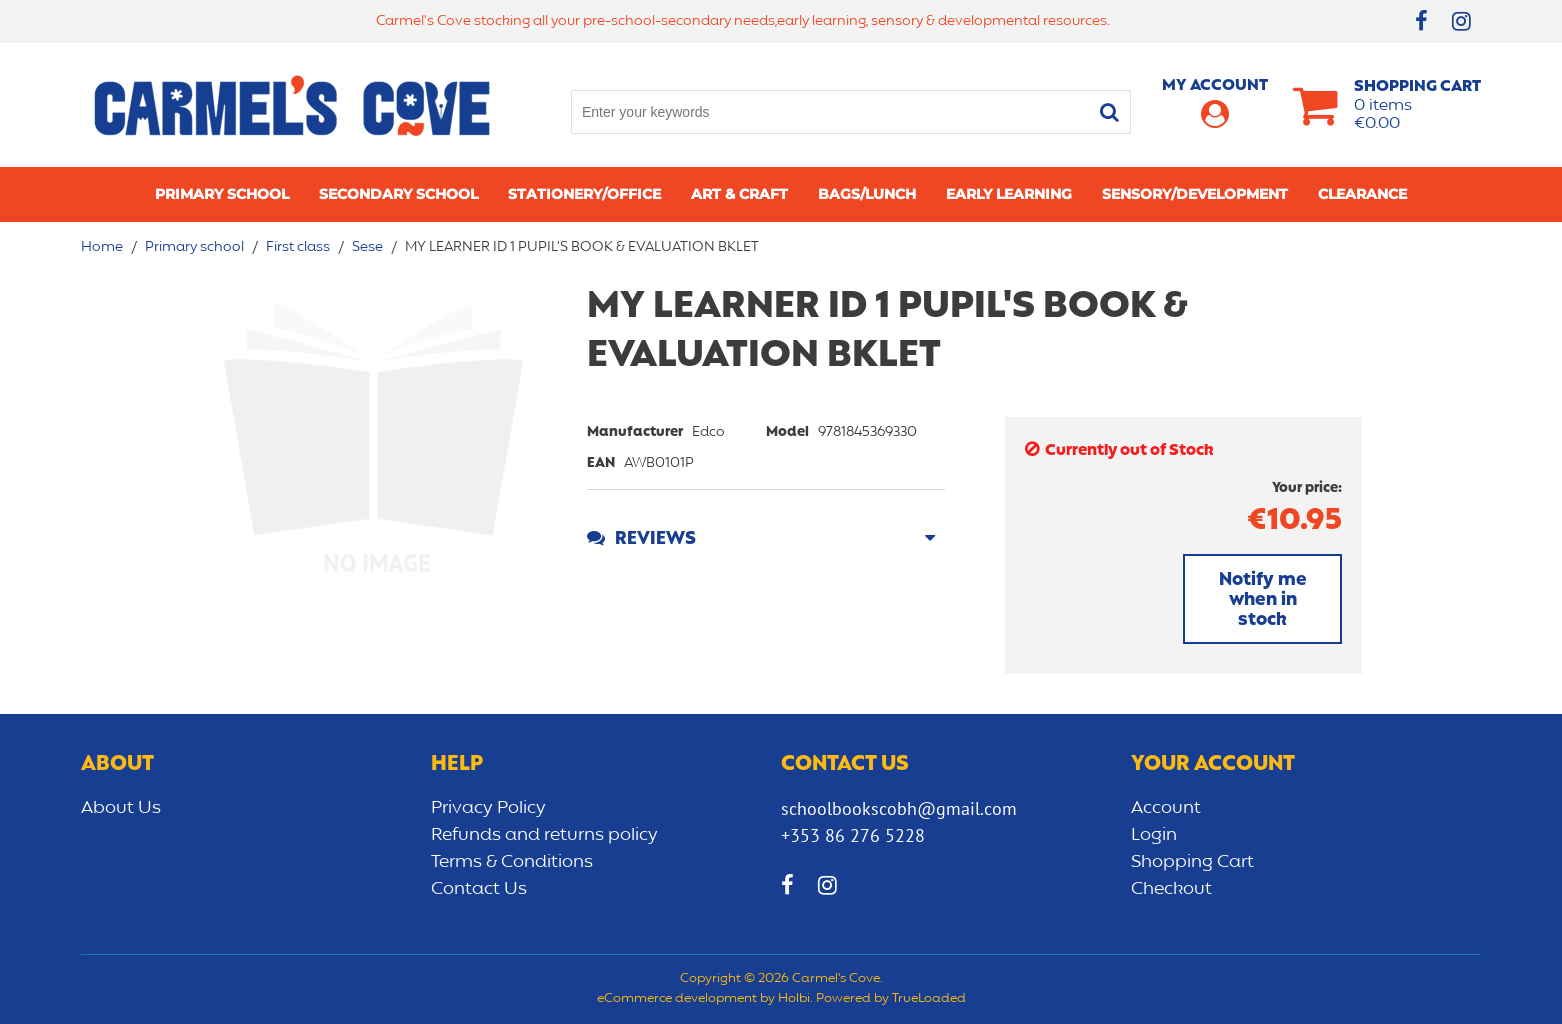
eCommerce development (677, 999)
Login (1154, 835)
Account (1166, 808)
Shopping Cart (1192, 862)
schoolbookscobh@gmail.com (899, 808)
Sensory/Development (1195, 194)
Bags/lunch (867, 194)
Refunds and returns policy (544, 835)
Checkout (1171, 889)
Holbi (794, 999)
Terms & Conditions (512, 862)
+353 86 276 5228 (853, 835)
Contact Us (479, 889)
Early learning (1009, 194)
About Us (121, 808)
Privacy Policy (488, 808)
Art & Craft (739, 194)
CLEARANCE (1362, 194)
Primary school (222, 194)
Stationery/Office (584, 194)
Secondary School (398, 194)
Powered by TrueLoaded (891, 999)
